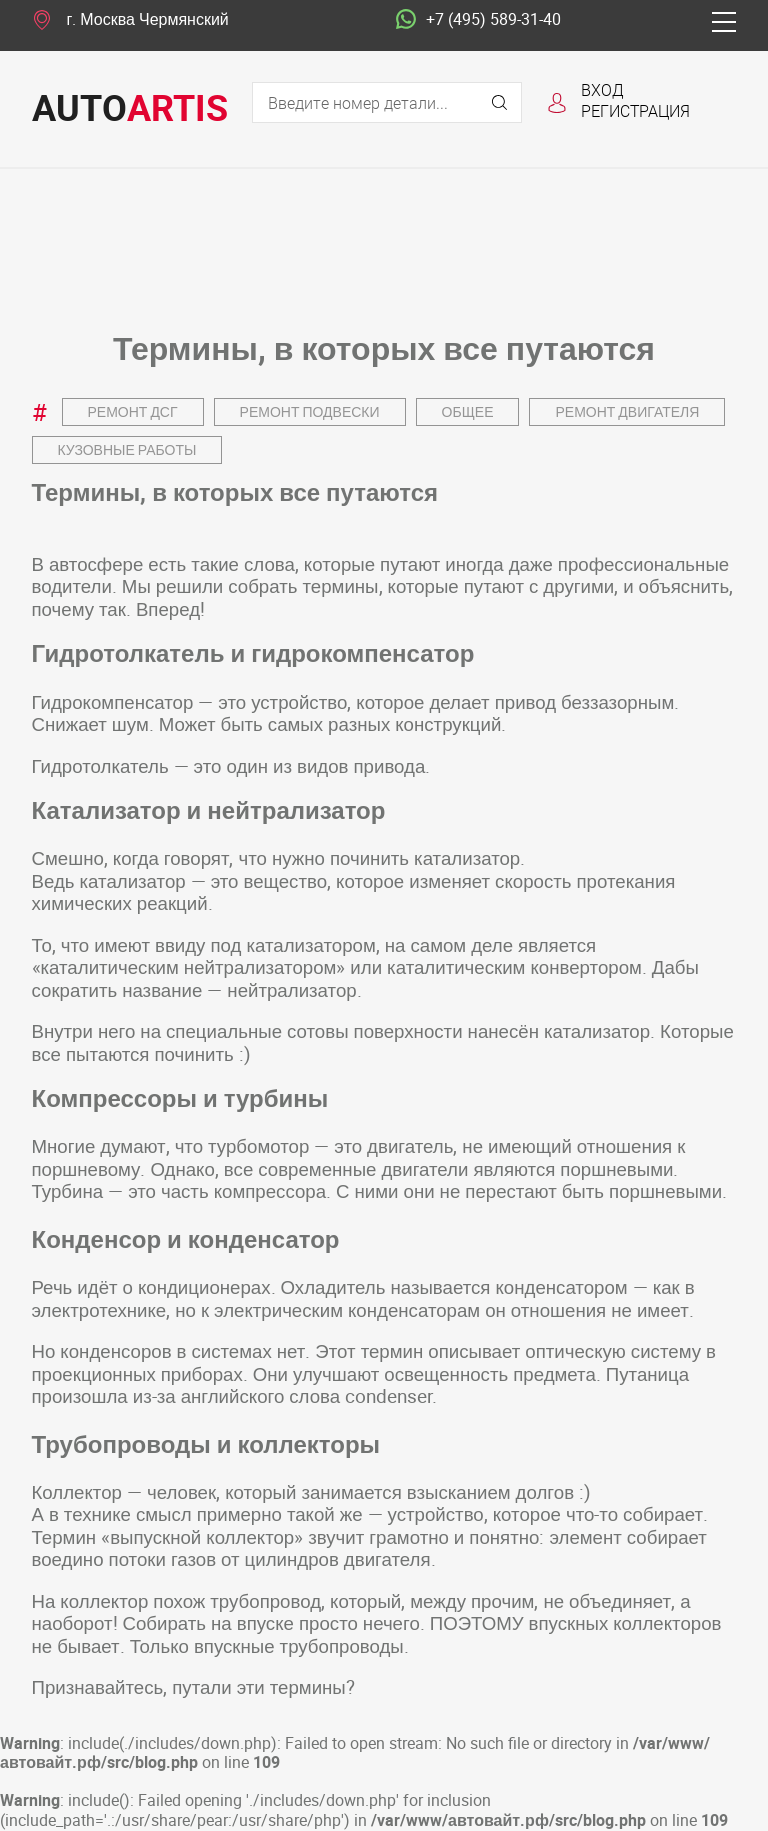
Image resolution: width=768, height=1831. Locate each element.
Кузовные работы (127, 449)
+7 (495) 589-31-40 (478, 20)
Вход (602, 89)
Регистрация (635, 110)
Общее (468, 411)
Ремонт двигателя (627, 411)
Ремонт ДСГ (133, 411)
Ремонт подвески (310, 411)
